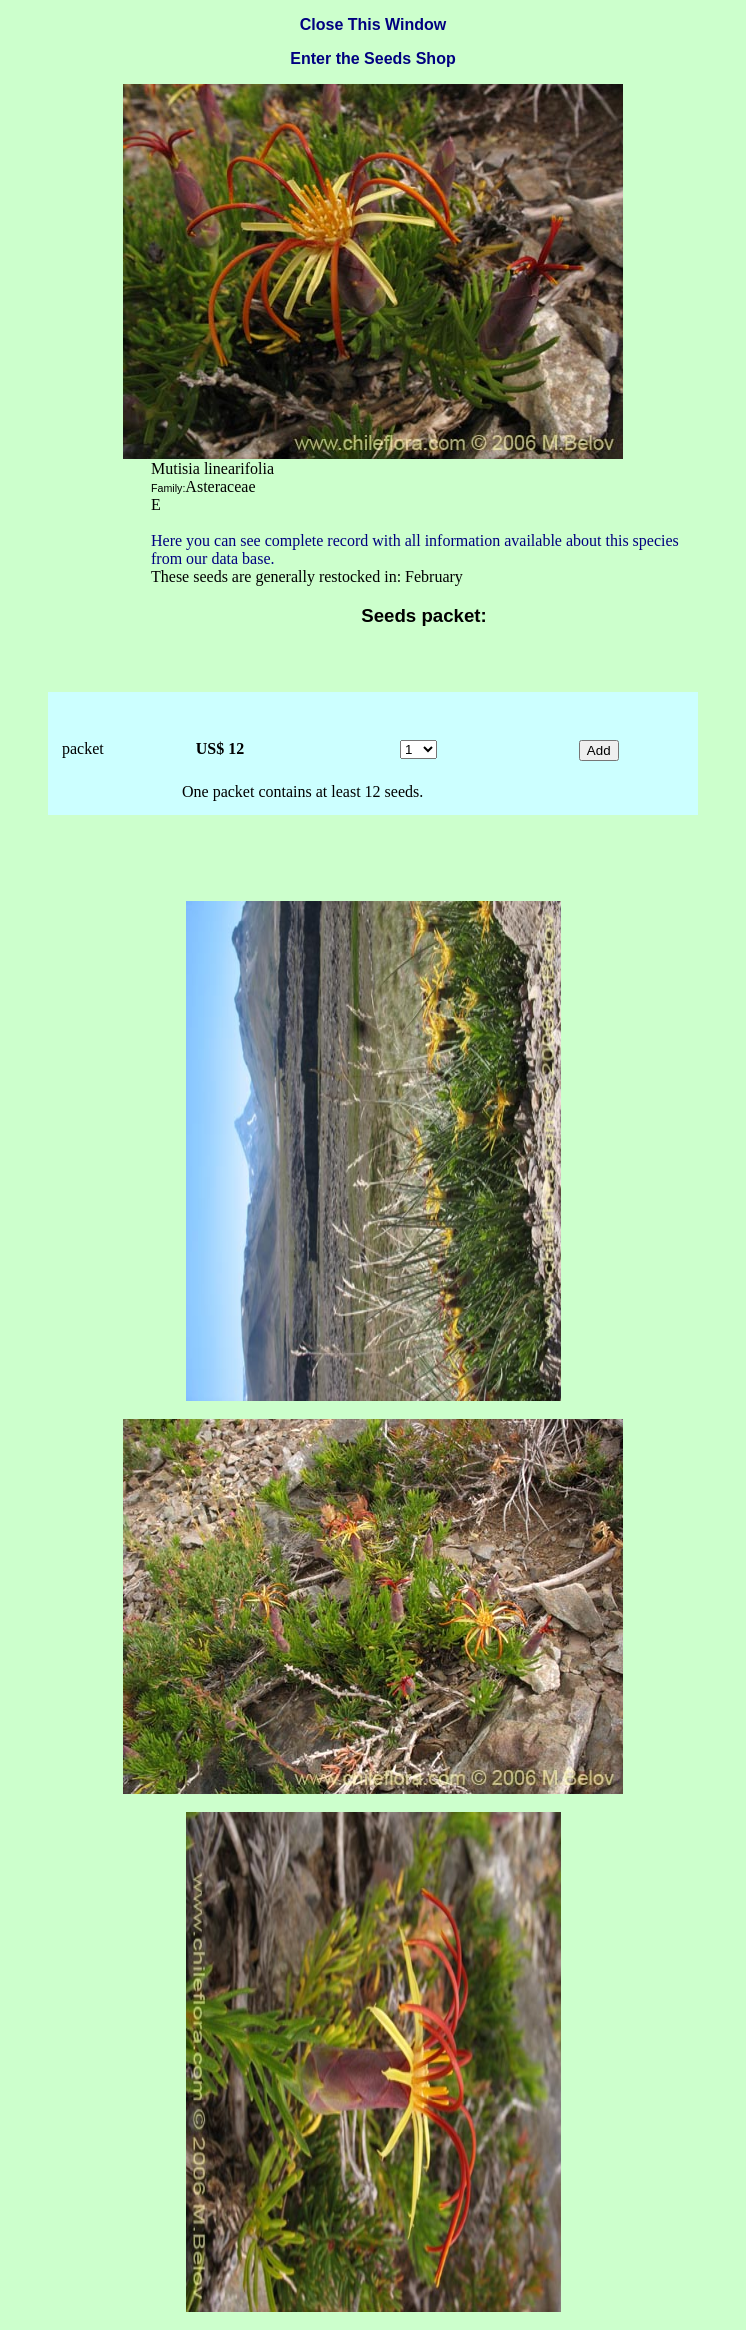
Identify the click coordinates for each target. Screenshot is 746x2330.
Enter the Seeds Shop (372, 58)
